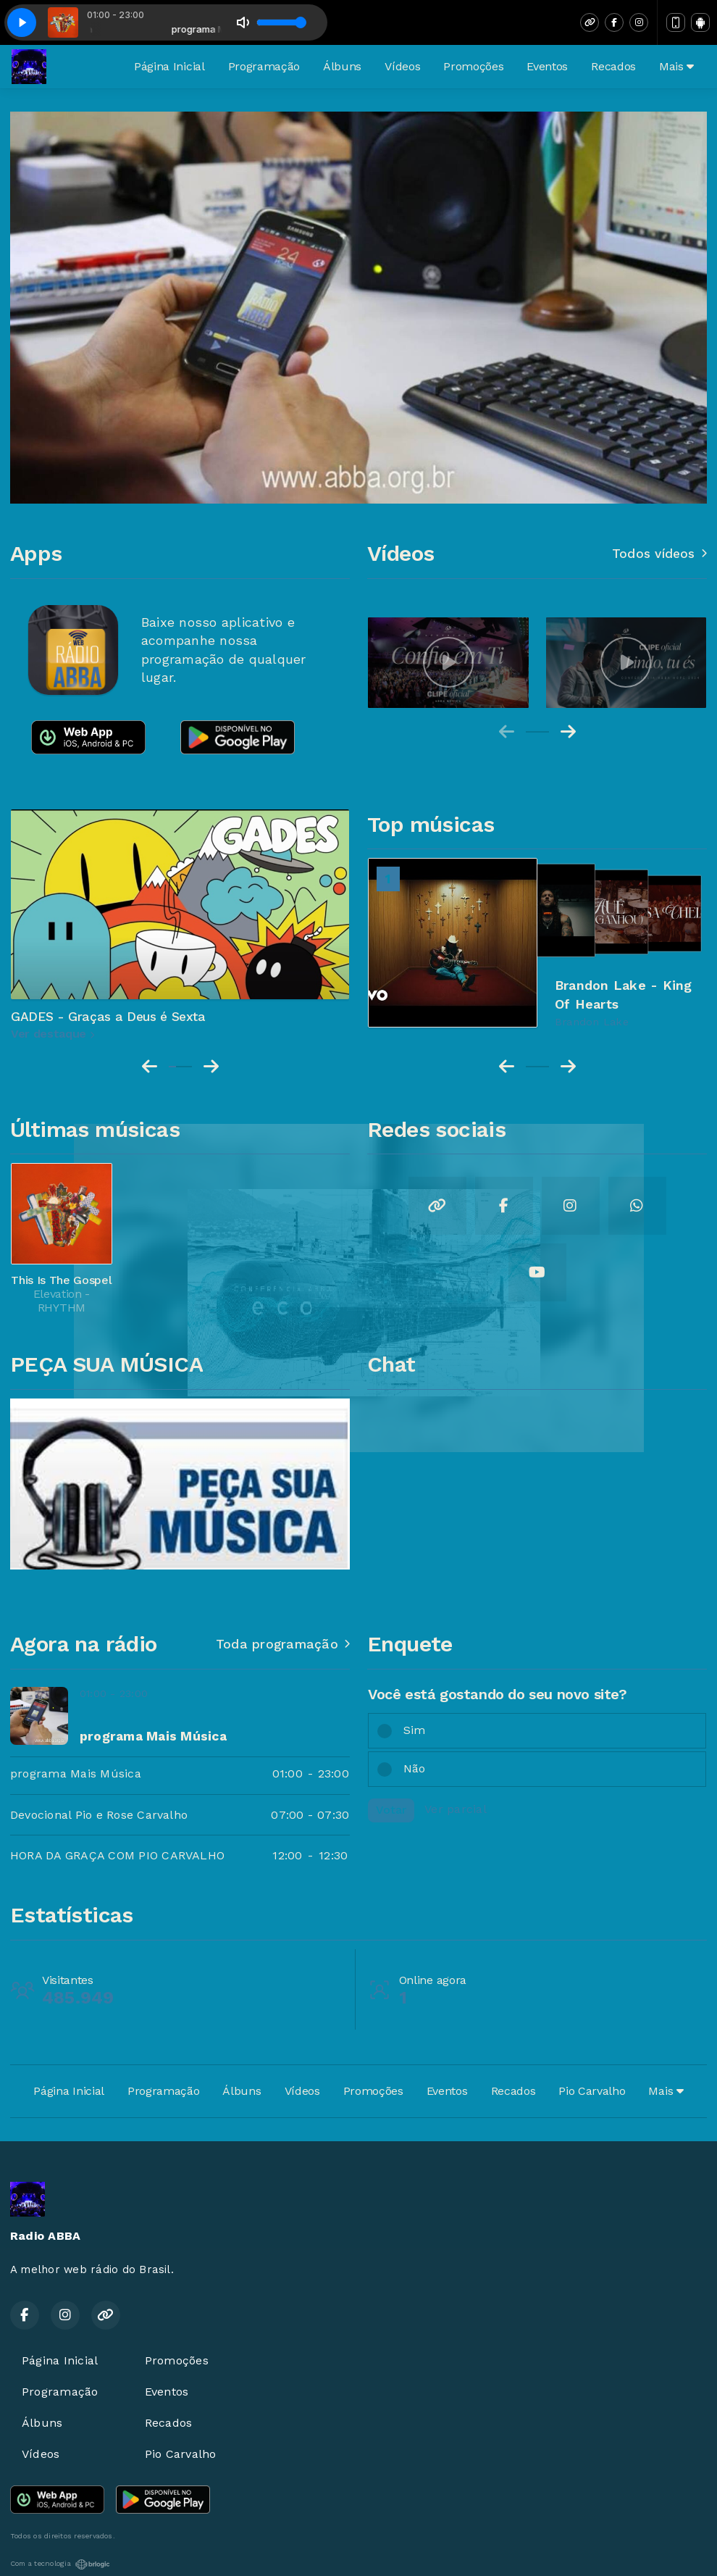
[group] (448, 662)
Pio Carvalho (591, 2091)
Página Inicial (169, 66)
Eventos (547, 66)
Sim (414, 1730)
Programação (264, 66)
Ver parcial (455, 1809)
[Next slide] (568, 732)
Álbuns (342, 66)
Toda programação (283, 1644)
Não (414, 1768)
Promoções (473, 66)
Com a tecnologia (60, 2564)
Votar (391, 1810)
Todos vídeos (659, 553)
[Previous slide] (506, 732)
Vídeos (402, 66)
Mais (676, 66)
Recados (613, 66)
